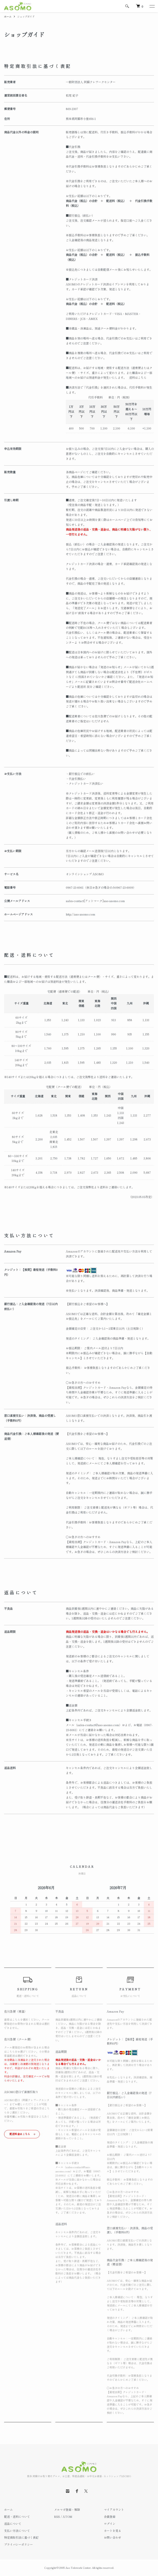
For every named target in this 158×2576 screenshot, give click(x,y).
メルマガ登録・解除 (67, 2509)
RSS (57, 2516)
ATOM (67, 2516)
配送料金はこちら (19, 2134)
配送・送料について (17, 2516)
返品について (12, 2524)
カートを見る (112, 2531)
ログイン (109, 2524)
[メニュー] (152, 6)
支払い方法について (17, 2531)
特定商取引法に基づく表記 (21, 2537)
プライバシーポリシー (18, 2544)
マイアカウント (114, 2509)
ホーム (8, 16)
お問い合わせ (112, 2537)
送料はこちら (137, 377)
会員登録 (109, 2516)
